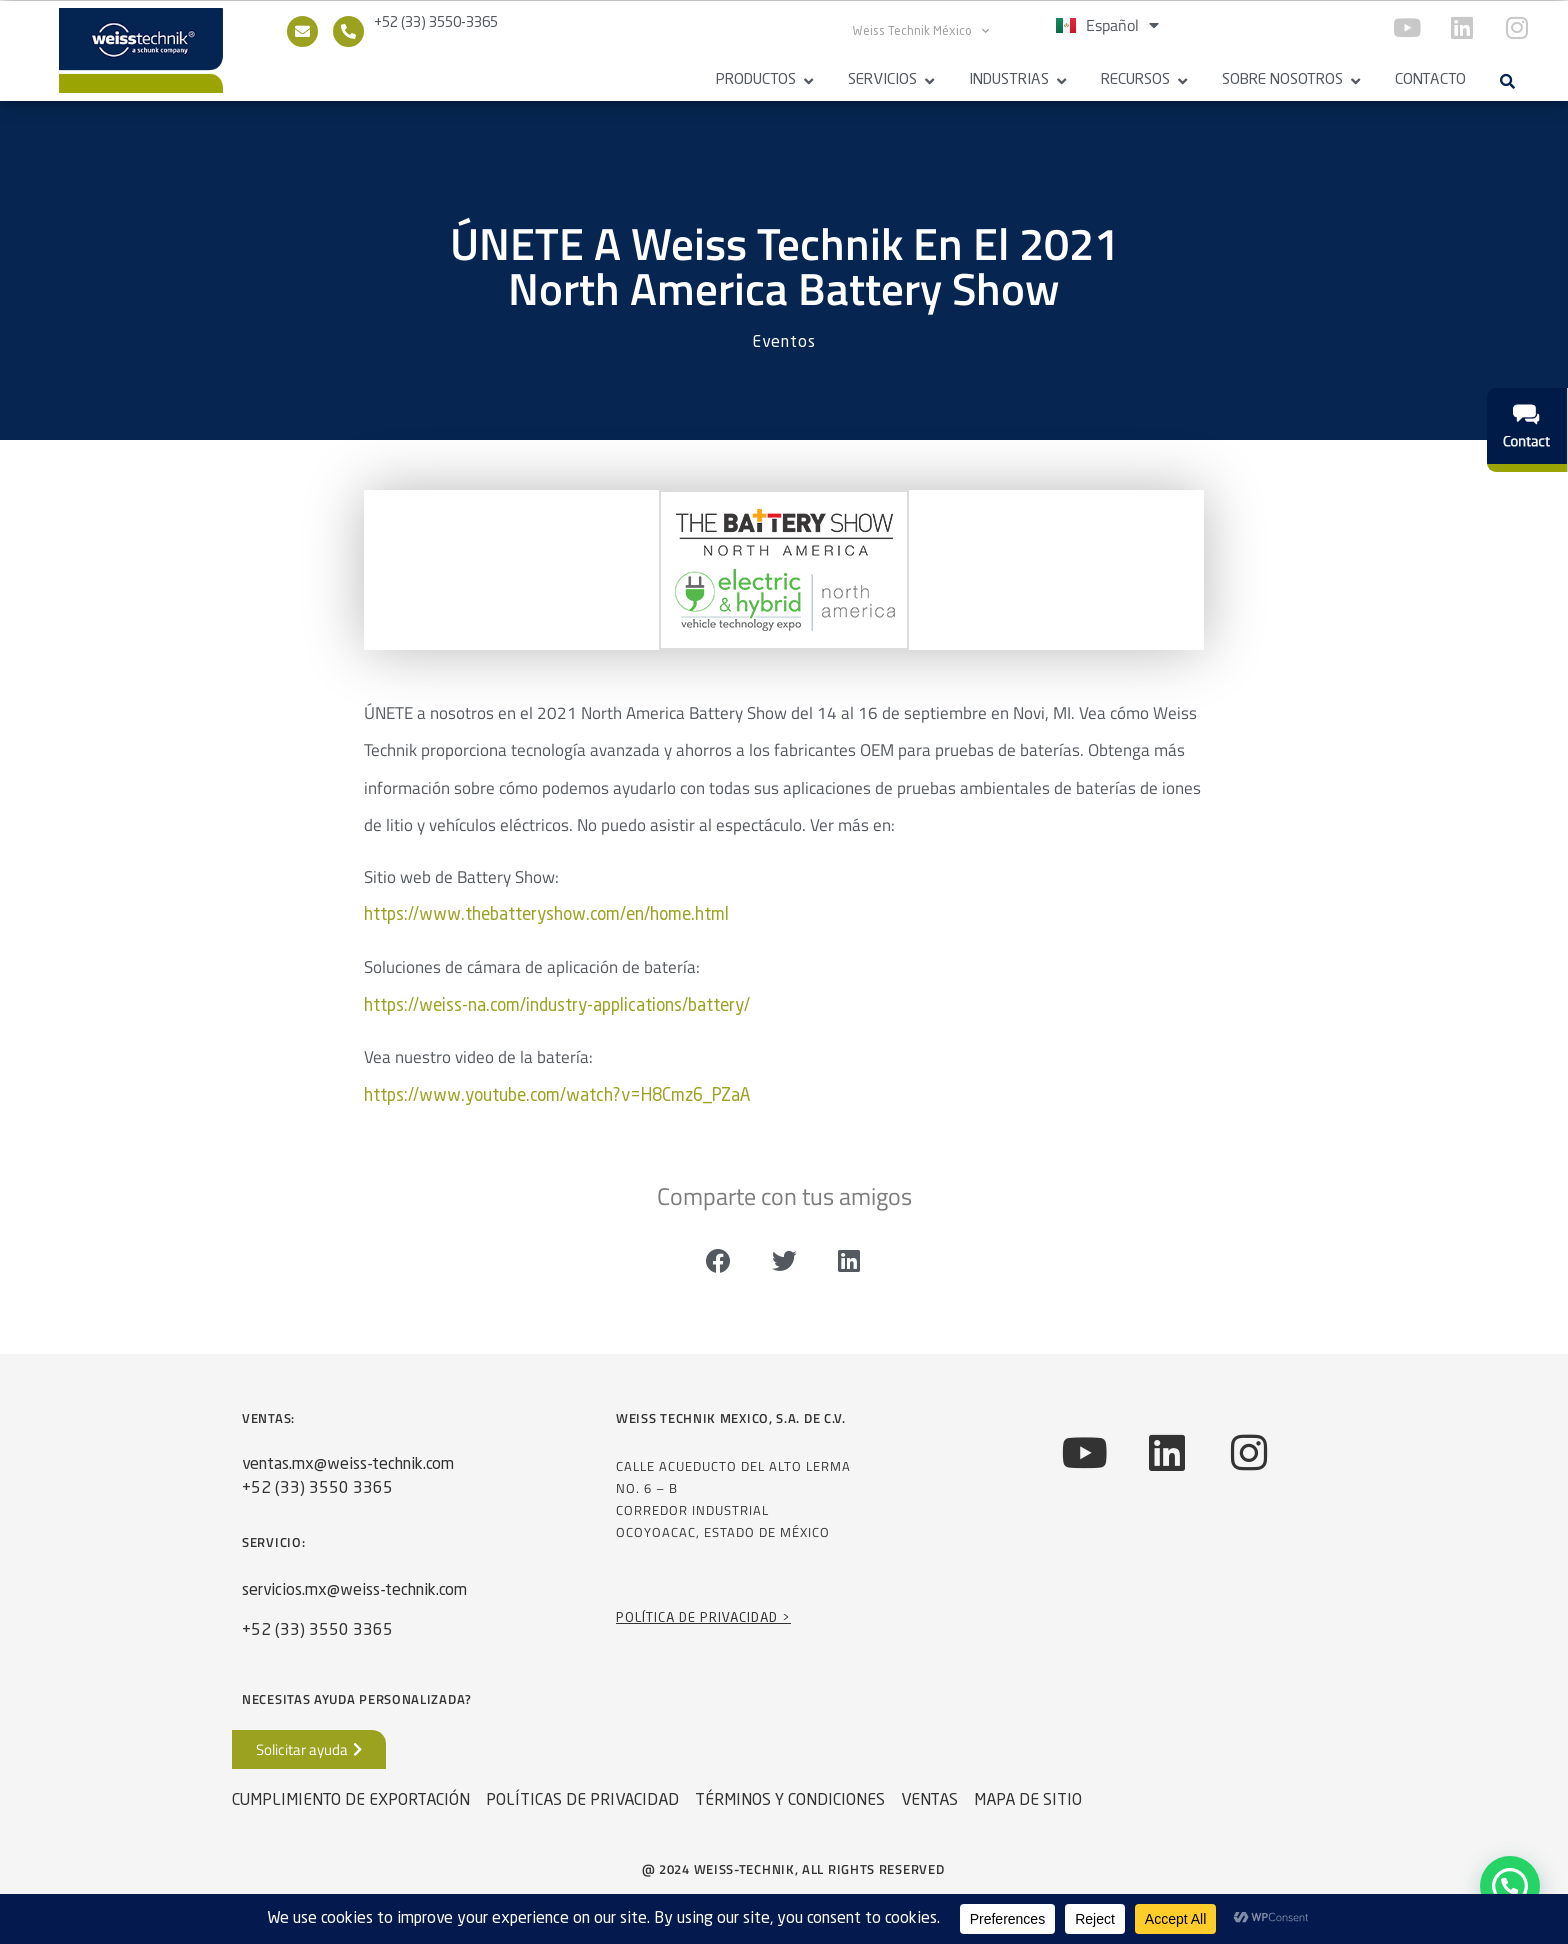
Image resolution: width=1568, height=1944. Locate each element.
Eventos (784, 352)
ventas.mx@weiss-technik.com (348, 1473)
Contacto (1430, 80)
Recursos (1135, 80)
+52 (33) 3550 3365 (317, 1497)
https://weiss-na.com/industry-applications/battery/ (557, 1014)
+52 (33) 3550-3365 (436, 23)
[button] (1507, 81)
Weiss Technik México (921, 31)
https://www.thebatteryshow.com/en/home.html (546, 924)
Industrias (1009, 80)
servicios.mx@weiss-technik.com (354, 1599)
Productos (756, 80)
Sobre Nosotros (1282, 80)
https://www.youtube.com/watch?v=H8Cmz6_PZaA (557, 1104)
